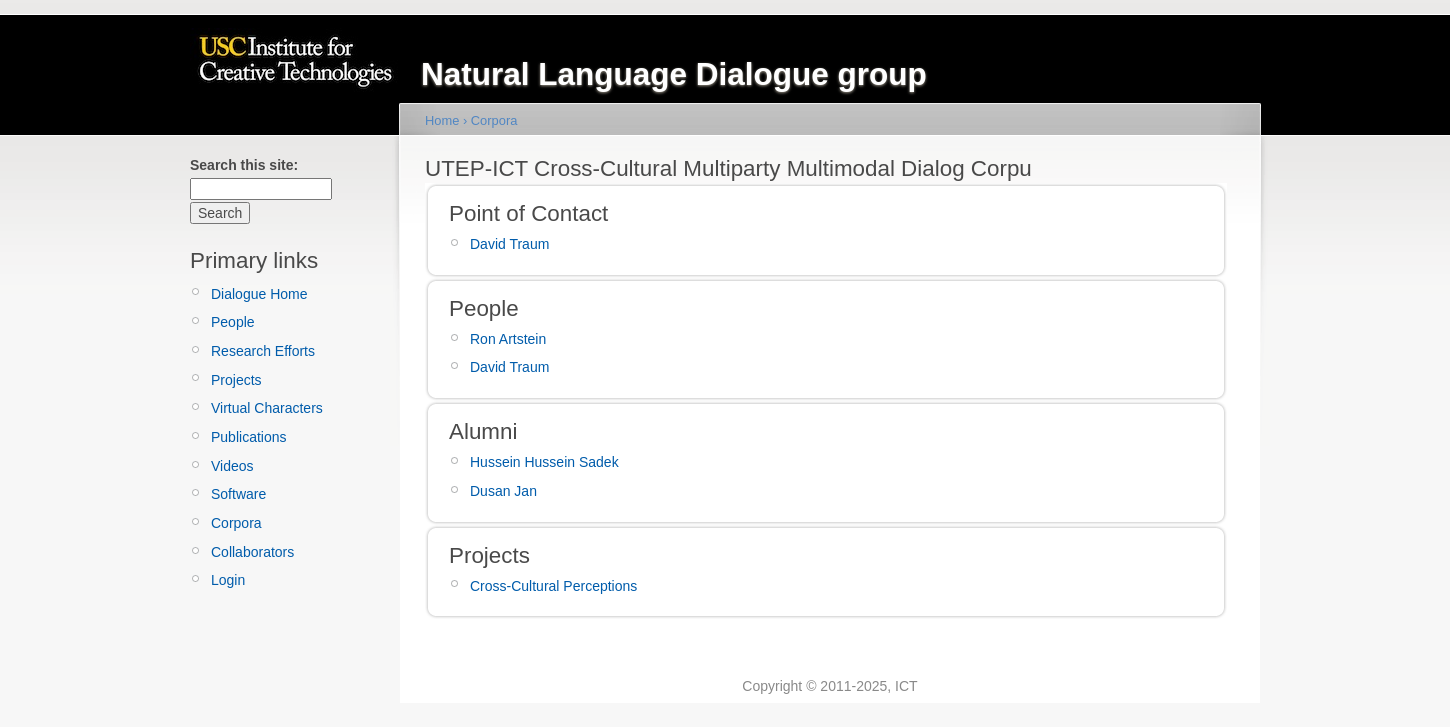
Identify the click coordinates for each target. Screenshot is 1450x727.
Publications (249, 437)
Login (228, 580)
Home (442, 120)
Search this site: (244, 165)
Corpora (236, 523)
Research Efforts (263, 351)
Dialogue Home (259, 294)
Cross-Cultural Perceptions (553, 586)
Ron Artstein (508, 339)
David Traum (509, 244)
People (233, 322)
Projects (236, 380)
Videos (232, 466)
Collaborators (252, 552)
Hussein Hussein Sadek (544, 462)
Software (238, 494)
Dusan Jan (503, 491)
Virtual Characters (267, 408)
